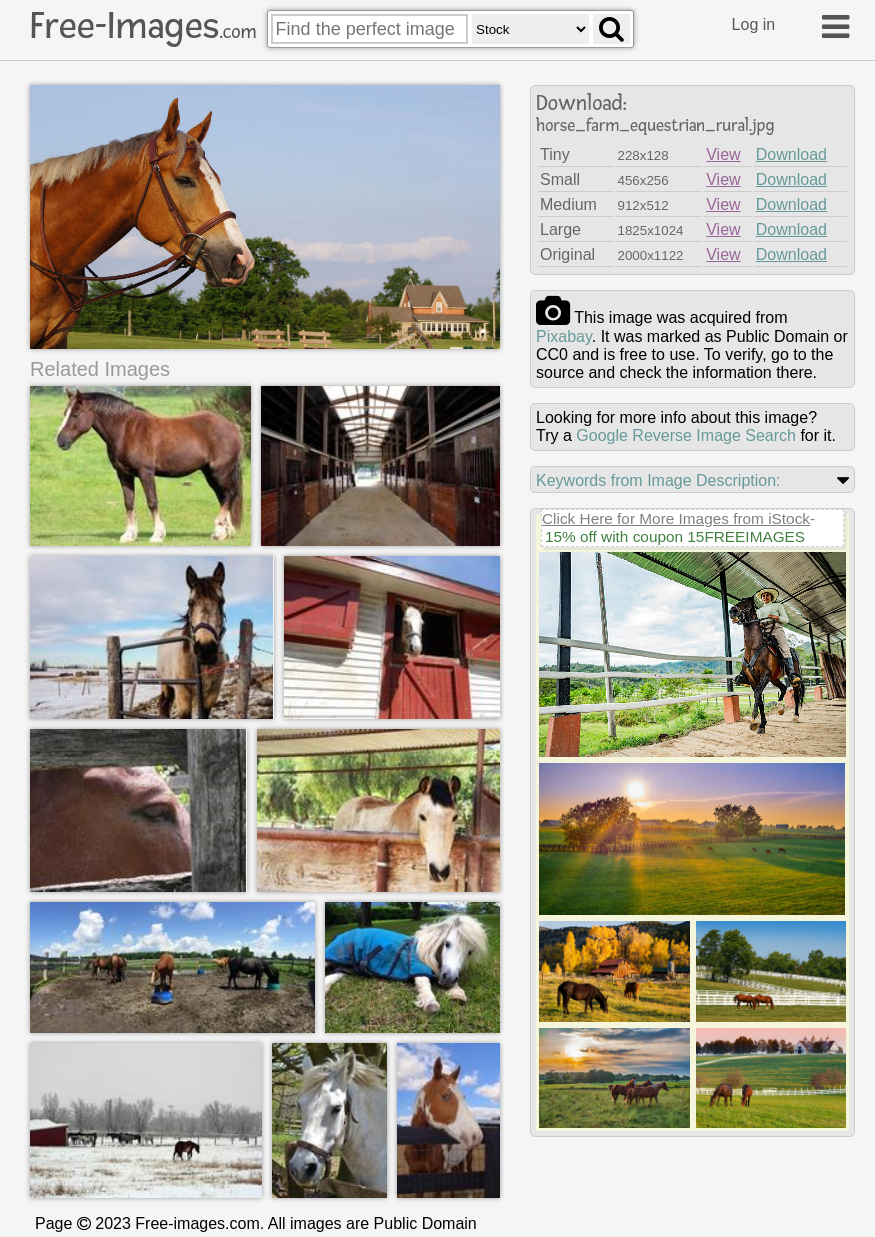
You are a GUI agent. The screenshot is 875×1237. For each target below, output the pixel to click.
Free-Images (143, 26)
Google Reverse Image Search (686, 435)
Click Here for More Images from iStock (676, 518)
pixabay (564, 336)
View (723, 154)
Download (791, 154)
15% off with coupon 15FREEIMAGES (675, 536)
